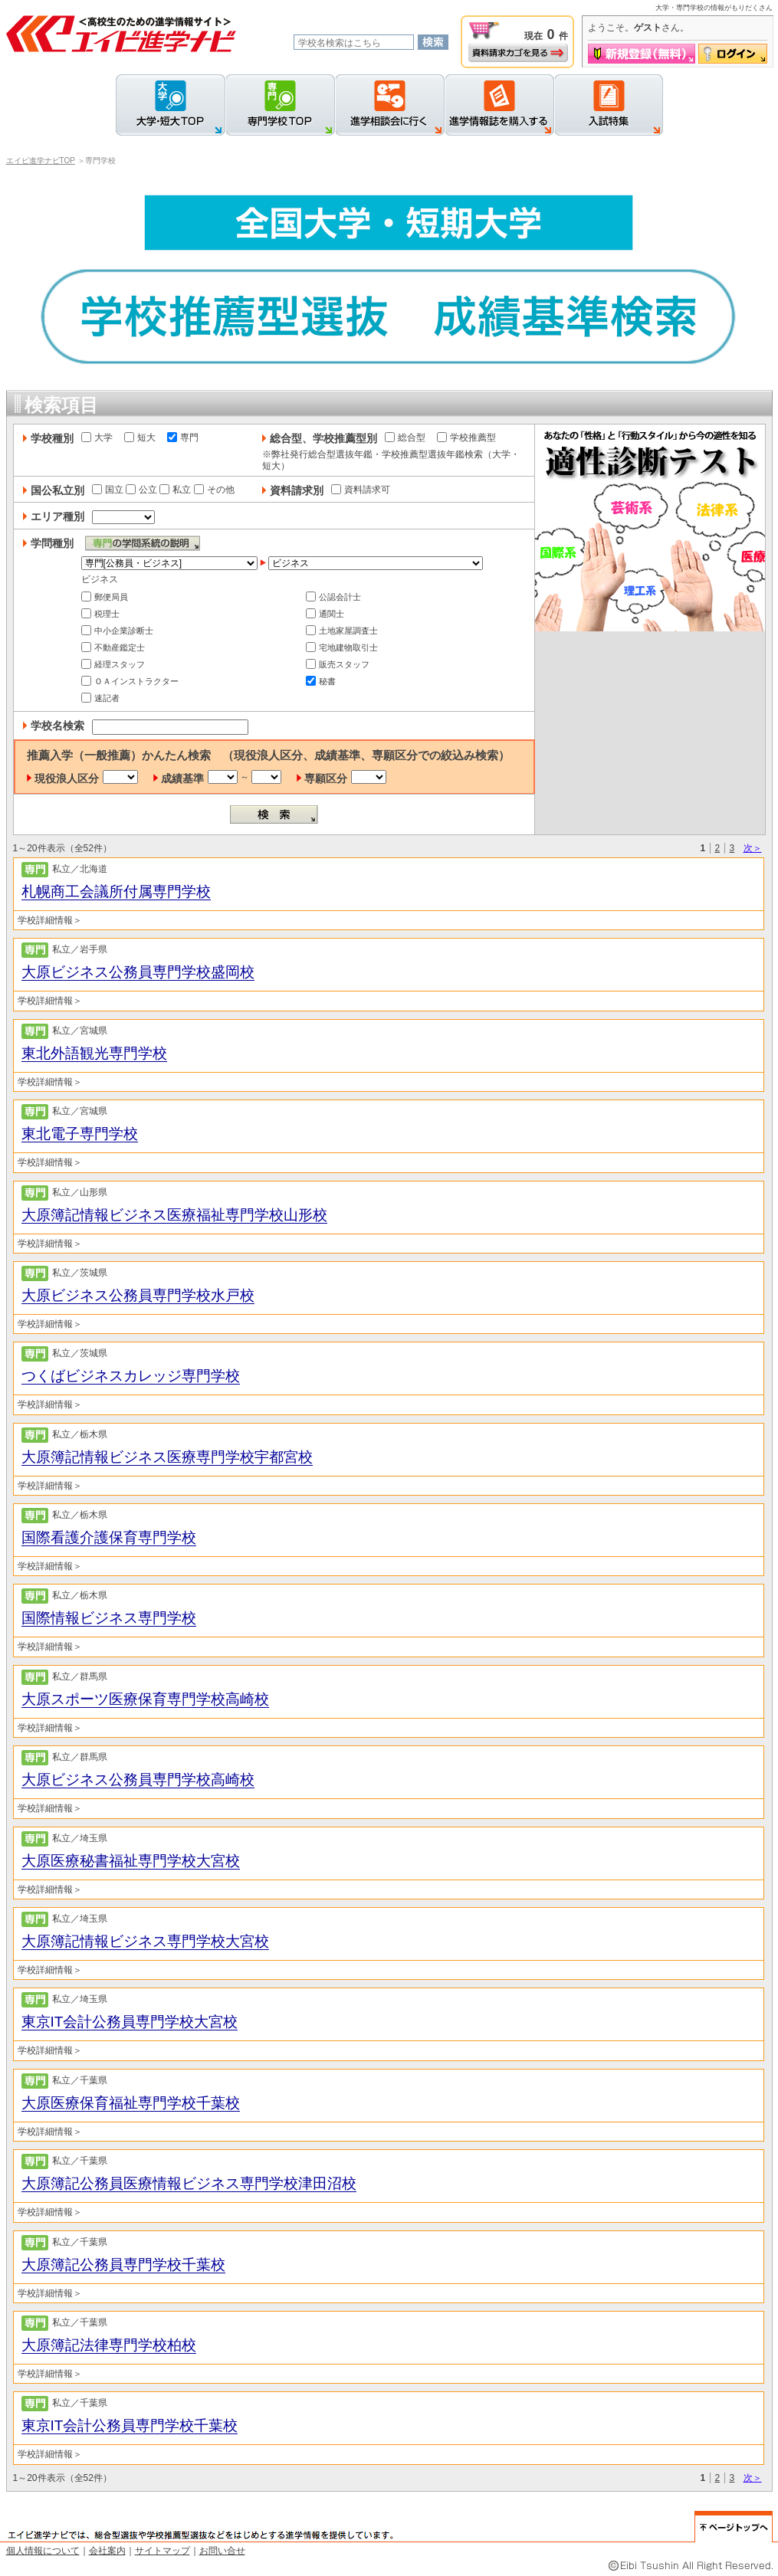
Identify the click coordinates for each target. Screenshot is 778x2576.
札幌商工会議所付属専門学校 (116, 891)
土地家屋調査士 (342, 630)
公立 (141, 489)
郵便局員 (104, 596)
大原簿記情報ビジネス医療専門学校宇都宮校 (167, 1457)
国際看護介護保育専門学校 (108, 1537)
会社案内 (107, 2550)
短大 (140, 437)
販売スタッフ (337, 664)
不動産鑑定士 (113, 647)
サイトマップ (162, 2550)
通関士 (325, 613)
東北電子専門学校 (79, 1134)
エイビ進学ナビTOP (40, 160)
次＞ (753, 848)
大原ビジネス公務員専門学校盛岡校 (137, 972)
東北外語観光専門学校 (94, 1053)
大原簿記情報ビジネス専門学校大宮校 (145, 1941)
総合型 (405, 437)
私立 (175, 489)
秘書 (321, 681)
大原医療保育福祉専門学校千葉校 (130, 2103)
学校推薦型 (466, 437)
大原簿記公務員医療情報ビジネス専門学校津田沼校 (188, 2183)
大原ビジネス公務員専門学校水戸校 (137, 1295)
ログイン (732, 54)
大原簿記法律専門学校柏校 (108, 2345)
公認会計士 (333, 596)
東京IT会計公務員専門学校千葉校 (129, 2425)
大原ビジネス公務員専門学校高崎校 (137, 1779)
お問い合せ (222, 2550)
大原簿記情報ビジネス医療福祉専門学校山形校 (174, 1215)
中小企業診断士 (117, 630)
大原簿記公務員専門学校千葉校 (123, 2264)
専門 (183, 437)
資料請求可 (360, 489)
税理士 (100, 613)
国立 (107, 489)
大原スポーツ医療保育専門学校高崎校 (145, 1699)
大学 (97, 437)
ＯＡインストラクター (130, 681)
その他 (214, 489)
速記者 (100, 698)
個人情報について (43, 2550)
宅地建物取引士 (342, 647)
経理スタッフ (113, 664)
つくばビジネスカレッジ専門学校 (130, 1376)
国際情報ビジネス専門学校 (108, 1618)
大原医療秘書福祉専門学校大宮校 (130, 1861)
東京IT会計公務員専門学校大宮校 (129, 2022)
